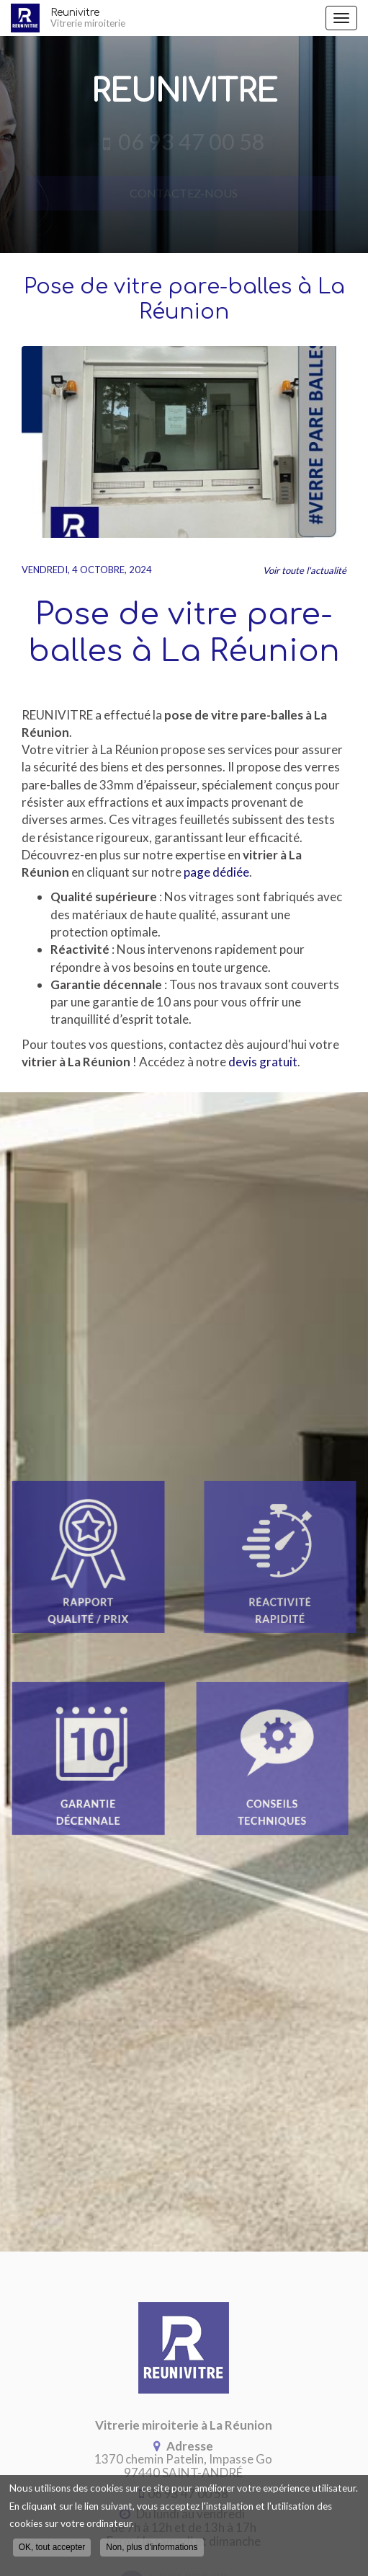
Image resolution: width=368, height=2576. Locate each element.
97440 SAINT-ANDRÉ (180, 2465)
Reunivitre (184, 18)
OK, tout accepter (52, 2549)
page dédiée (216, 872)
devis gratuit (262, 1061)
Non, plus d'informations (151, 2549)
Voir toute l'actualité (304, 570)
